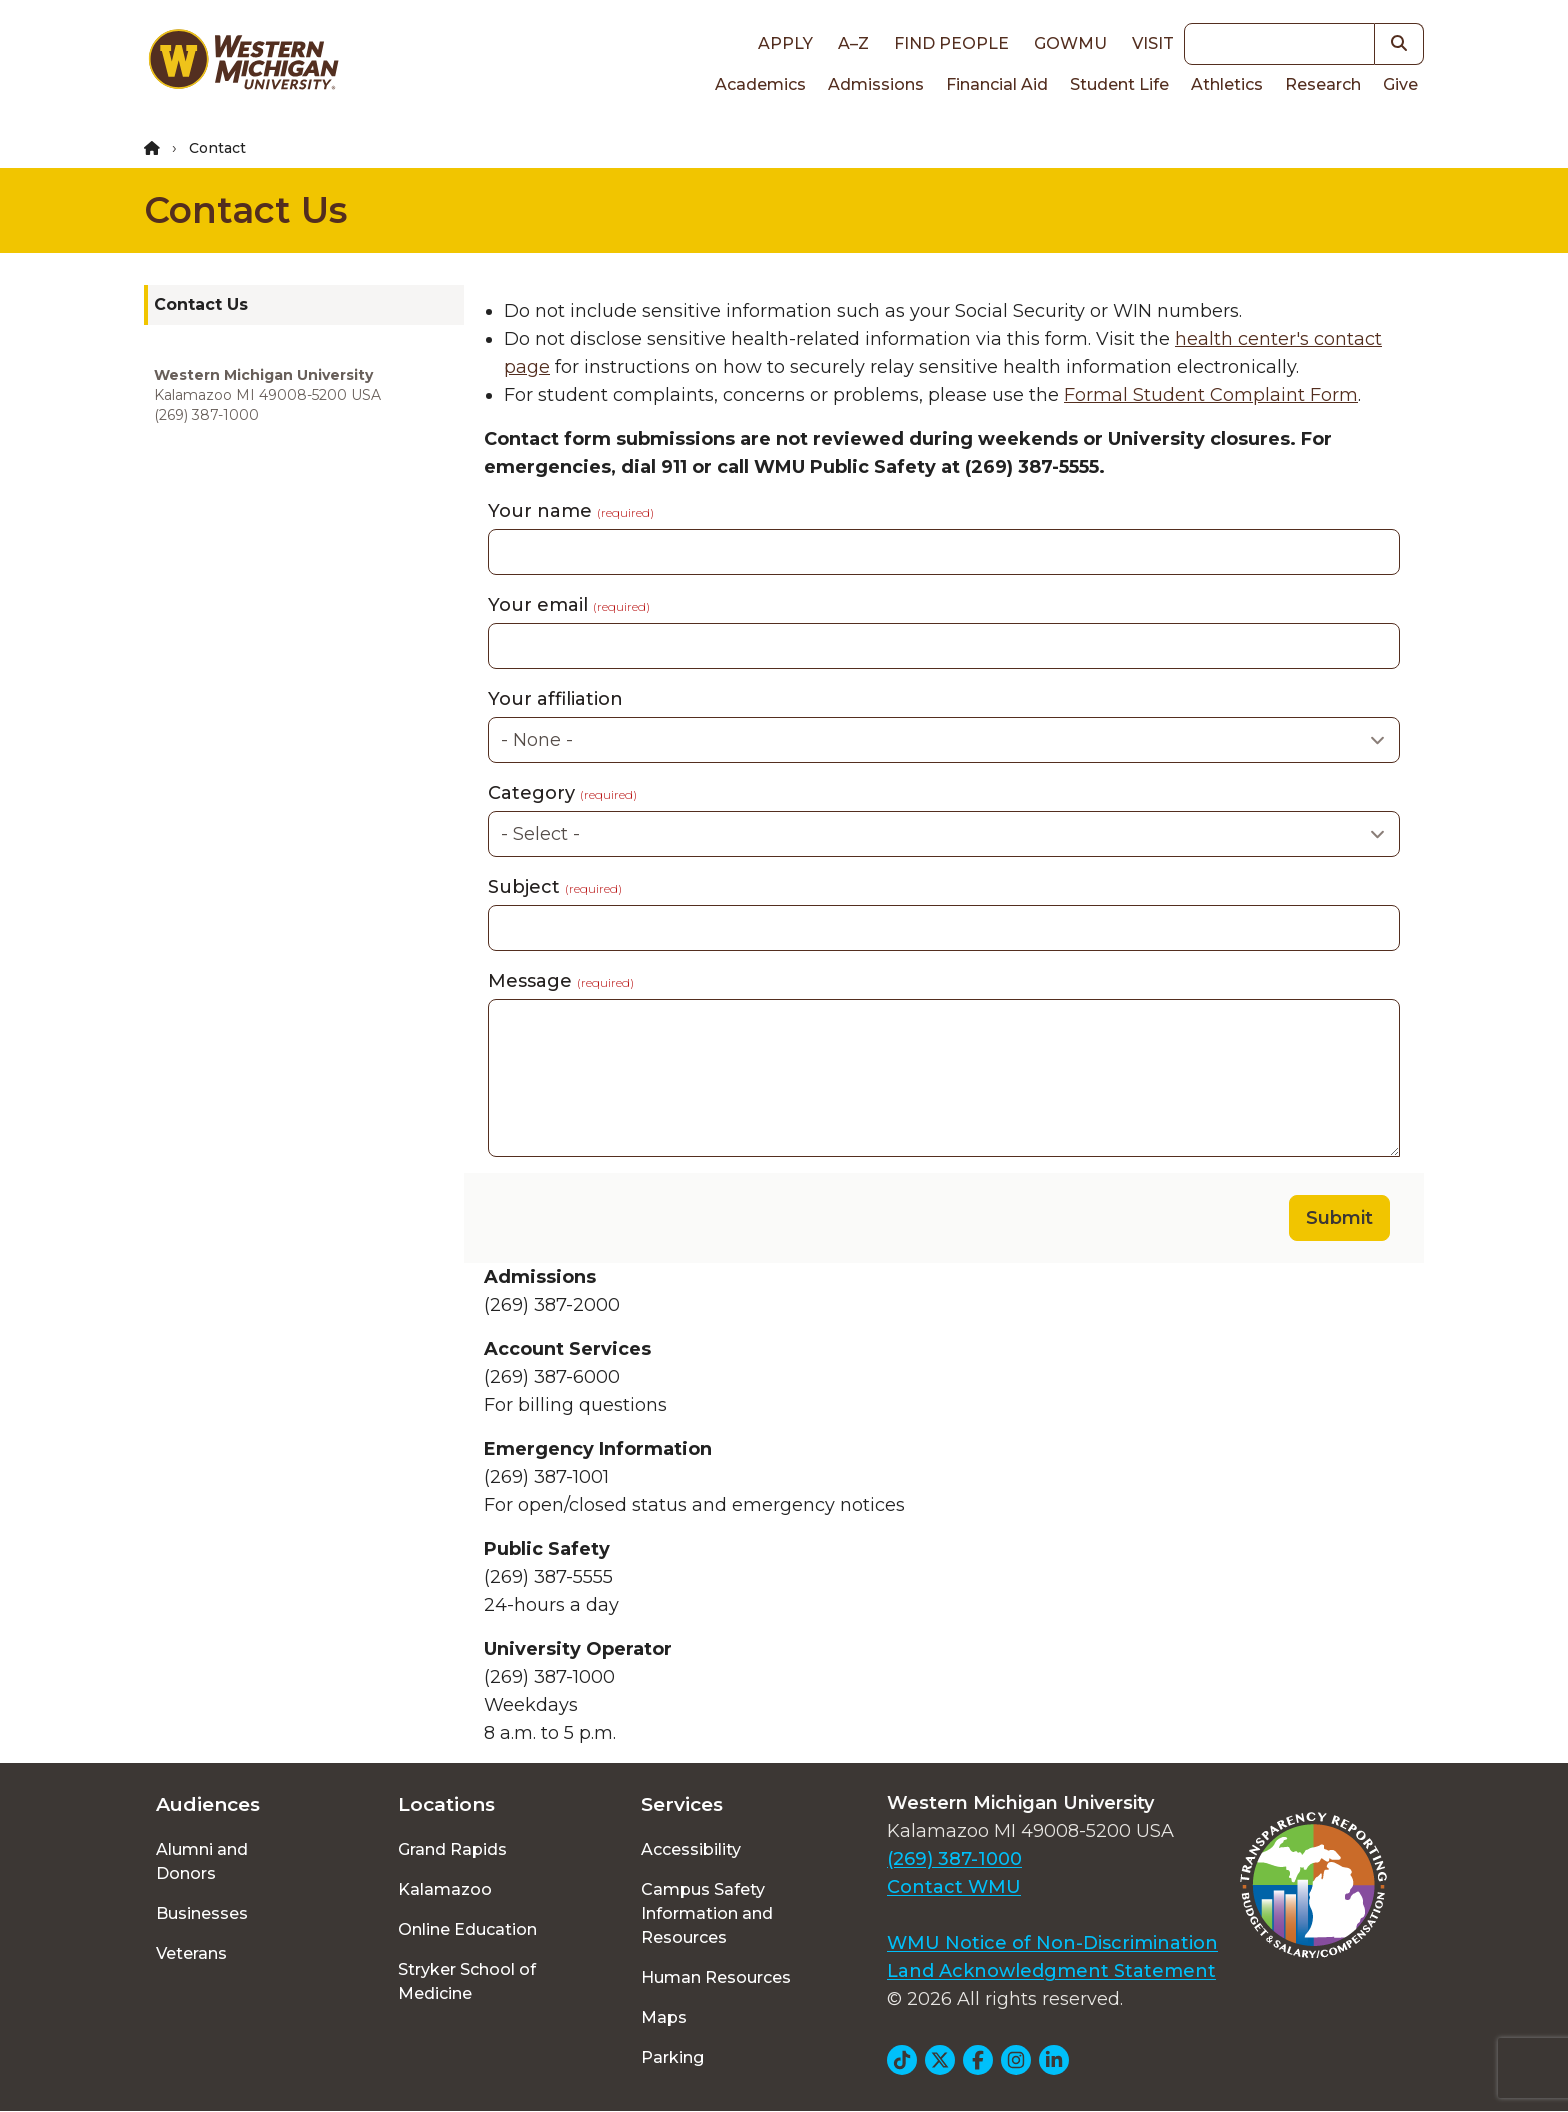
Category (562, 793)
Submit (1339, 1218)
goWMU (1070, 43)
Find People (951, 43)
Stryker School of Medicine (467, 1981)
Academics (760, 84)
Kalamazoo (445, 1889)
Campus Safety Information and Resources (707, 1913)
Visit (1153, 43)
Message (561, 981)
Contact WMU (954, 1887)
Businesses (202, 1913)
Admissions (876, 84)
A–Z (853, 43)
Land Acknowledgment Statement (1051, 1971)
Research (1323, 84)
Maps (664, 2017)
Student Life (1119, 84)
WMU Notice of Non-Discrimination (1052, 1943)
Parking (672, 2057)
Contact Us (245, 210)
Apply (785, 43)
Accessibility (691, 1849)
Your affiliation (555, 699)
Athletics (1227, 84)
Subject (555, 887)
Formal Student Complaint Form (1211, 395)
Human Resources (716, 1977)
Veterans (191, 1953)
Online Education (467, 1929)
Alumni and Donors (202, 1861)
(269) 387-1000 (954, 1859)
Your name (571, 511)
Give (1400, 84)
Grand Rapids (452, 1849)
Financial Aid (997, 84)
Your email (569, 605)
